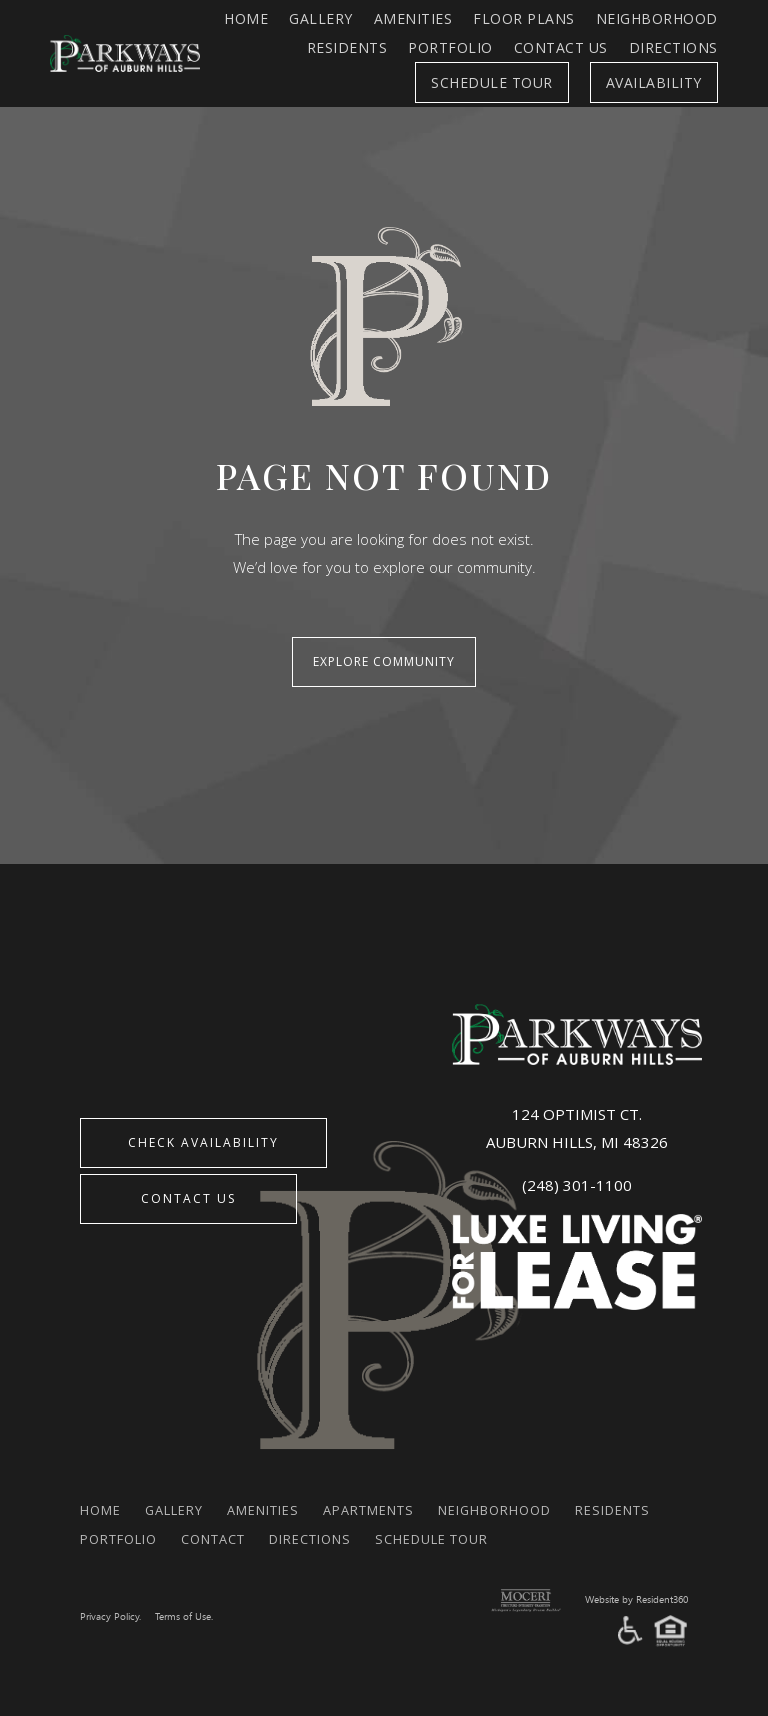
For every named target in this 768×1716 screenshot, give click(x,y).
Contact (339, 1525)
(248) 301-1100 (577, 1172)
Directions (673, 47)
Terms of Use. (192, 1603)
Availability (654, 82)
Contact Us (561, 47)
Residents (347, 47)
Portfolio (450, 47)
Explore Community (384, 655)
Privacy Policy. (113, 1603)
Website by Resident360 (629, 1586)
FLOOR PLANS (524, 18)
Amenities (413, 18)
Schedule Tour (492, 82)
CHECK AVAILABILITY (216, 1135)
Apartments (400, 1496)
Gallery (321, 18)
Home (246, 18)
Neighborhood (657, 18)
